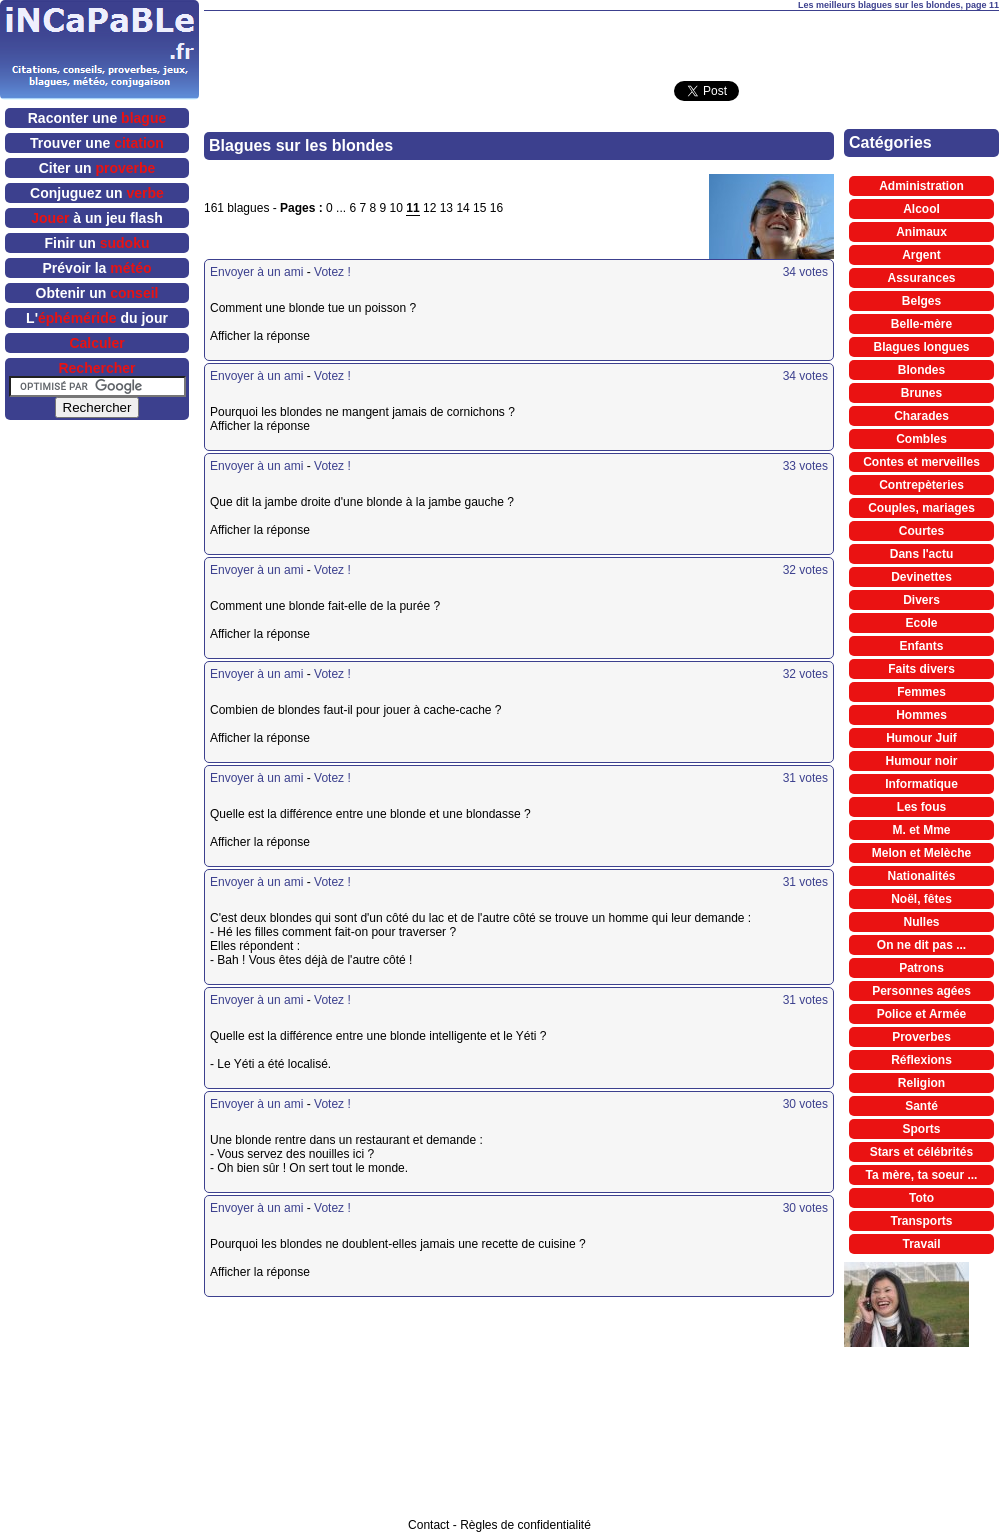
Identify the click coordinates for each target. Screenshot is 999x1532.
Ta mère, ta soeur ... (922, 1175)
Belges (921, 301)
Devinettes (921, 577)
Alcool (921, 209)
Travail (921, 1244)
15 (479, 208)
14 (462, 208)
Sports (921, 1129)
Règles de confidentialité (525, 1525)
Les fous (921, 807)
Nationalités (921, 876)
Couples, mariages (921, 508)
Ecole (921, 623)
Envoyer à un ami (256, 272)
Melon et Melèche (921, 853)
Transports (921, 1221)
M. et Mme (921, 830)
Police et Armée (922, 1014)
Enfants (921, 646)
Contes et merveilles (921, 462)
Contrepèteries (921, 485)
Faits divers (921, 669)
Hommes (921, 715)
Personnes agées (921, 991)
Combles (921, 439)
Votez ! (332, 272)
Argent (921, 255)
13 (446, 208)
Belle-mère (921, 324)
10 (396, 208)
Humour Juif (921, 738)
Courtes (921, 531)
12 (429, 208)
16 (496, 208)
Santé (921, 1106)
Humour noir (922, 761)
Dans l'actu (922, 554)
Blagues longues (921, 347)
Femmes (921, 692)
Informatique (921, 784)
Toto (921, 1198)
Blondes (921, 370)
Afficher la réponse (292, 336)
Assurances (921, 278)
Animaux (921, 232)
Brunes (921, 393)
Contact (428, 1525)
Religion (921, 1083)
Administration (921, 186)
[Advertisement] (296, 1425)
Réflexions (921, 1060)
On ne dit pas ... (921, 945)
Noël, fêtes (921, 899)
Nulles (921, 922)
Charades (921, 416)
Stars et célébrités (921, 1152)
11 (412, 208)
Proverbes (921, 1037)
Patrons (921, 968)
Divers (921, 600)
